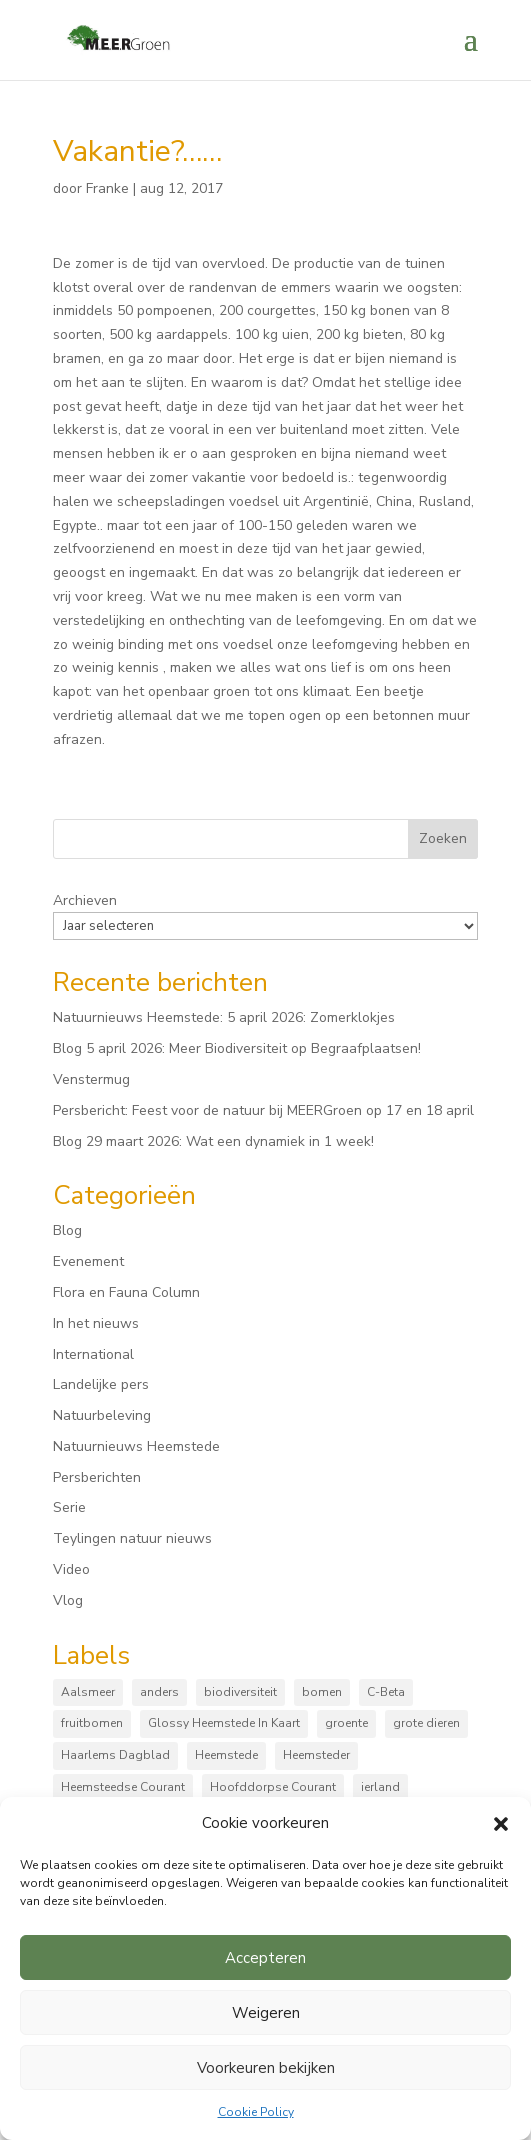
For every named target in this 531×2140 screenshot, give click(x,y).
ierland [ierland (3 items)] (380, 1787)
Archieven (85, 900)
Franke (107, 188)
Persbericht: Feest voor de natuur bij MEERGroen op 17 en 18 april (263, 1110)
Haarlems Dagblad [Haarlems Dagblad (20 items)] (115, 1755)
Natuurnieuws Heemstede (136, 1446)
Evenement (88, 1261)
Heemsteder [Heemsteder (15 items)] (316, 1755)
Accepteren (265, 1958)
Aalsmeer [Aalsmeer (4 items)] (88, 1692)
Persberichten (97, 1477)
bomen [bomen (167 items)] (322, 1692)
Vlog (68, 1600)
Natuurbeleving (102, 1415)
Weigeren (266, 2013)
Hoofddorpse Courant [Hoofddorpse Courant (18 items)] (273, 1787)
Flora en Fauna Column (126, 1292)
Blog (67, 1230)
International (93, 1354)
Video (71, 1569)
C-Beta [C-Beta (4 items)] (386, 1692)
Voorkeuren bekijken (266, 2068)
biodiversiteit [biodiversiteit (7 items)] (240, 1692)
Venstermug (91, 1079)
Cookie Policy (256, 2112)
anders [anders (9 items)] (159, 1692)
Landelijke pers (101, 1384)
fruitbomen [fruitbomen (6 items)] (92, 1723)
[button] (501, 1824)
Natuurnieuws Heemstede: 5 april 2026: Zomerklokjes (224, 1017)
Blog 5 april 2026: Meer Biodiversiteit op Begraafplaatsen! (237, 1048)
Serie (69, 1507)
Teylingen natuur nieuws (132, 1538)
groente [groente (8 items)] (346, 1723)
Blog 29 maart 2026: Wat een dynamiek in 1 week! (213, 1141)
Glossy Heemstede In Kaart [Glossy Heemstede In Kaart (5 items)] (224, 1723)
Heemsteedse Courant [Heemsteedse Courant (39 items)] (123, 1787)
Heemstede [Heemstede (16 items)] (226, 1755)
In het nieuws (96, 1323)
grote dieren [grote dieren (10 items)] (426, 1723)
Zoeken (443, 838)
